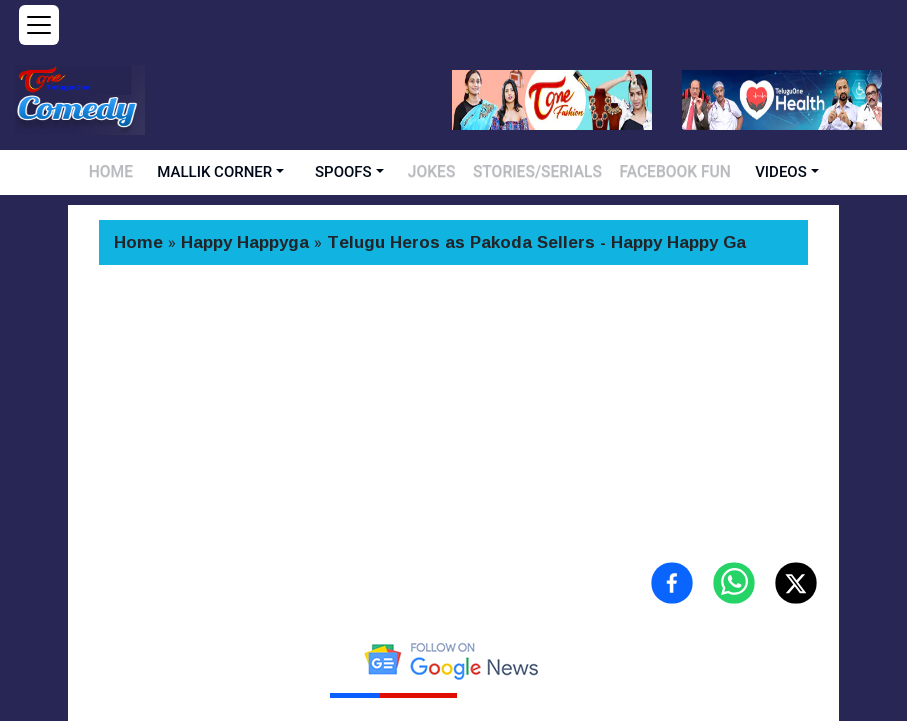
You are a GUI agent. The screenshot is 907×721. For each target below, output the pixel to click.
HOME (142, 172)
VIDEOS (746, 172)
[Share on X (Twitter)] (796, 583)
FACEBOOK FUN (652, 172)
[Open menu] (39, 25)
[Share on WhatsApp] (734, 583)
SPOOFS (370, 172)
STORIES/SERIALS (540, 172)
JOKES (453, 172)
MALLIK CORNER (241, 172)
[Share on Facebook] (672, 583)
